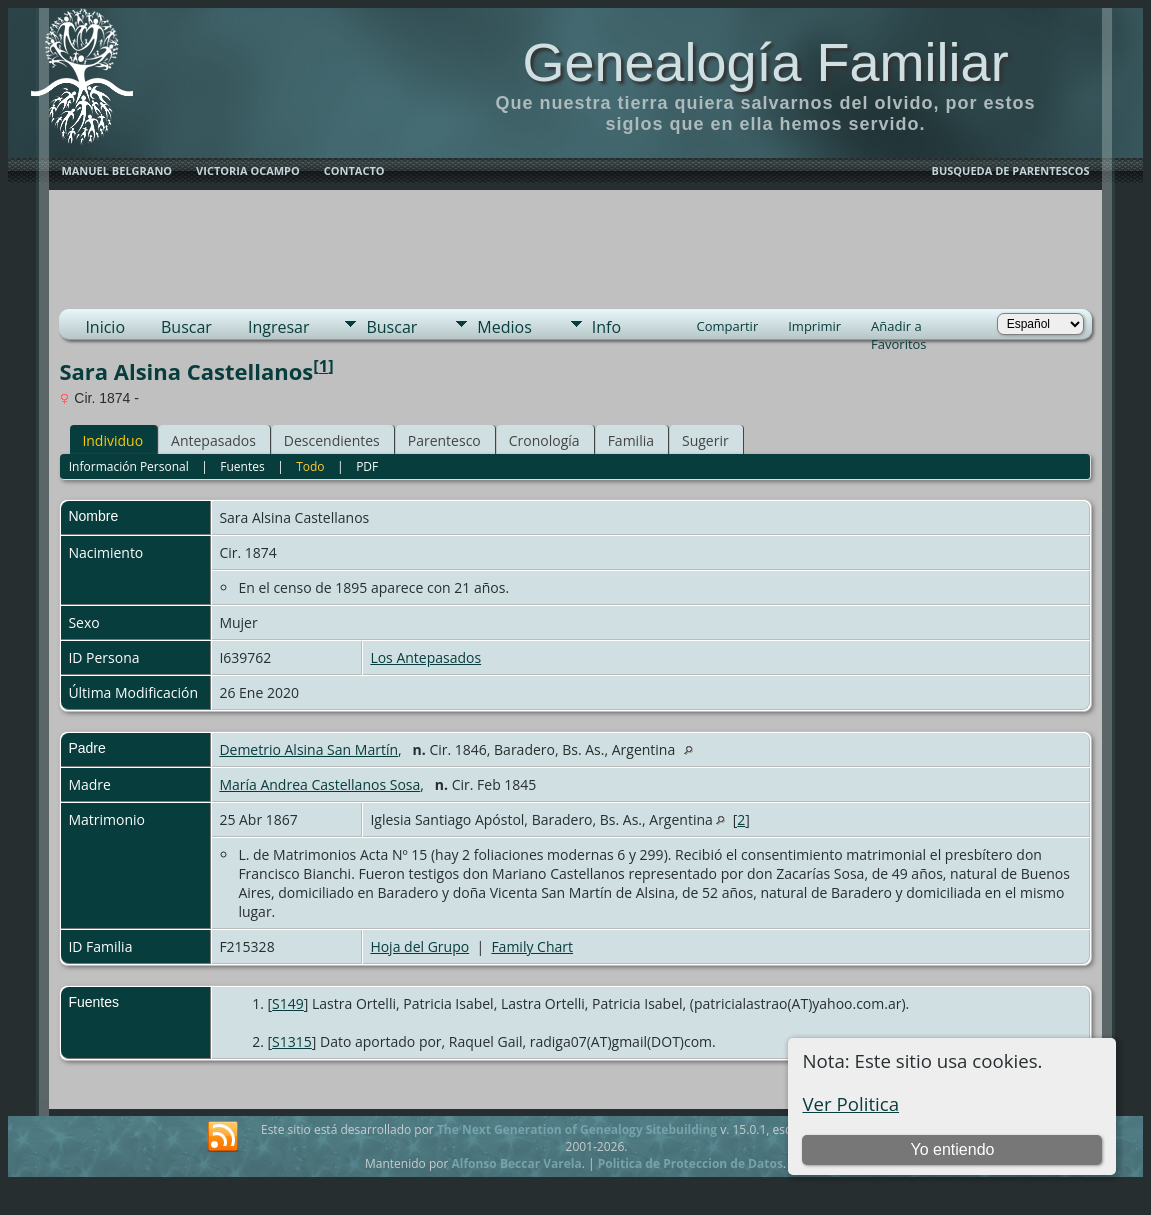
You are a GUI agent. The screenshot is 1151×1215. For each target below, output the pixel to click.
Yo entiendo (953, 1149)
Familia (631, 440)
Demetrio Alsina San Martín (308, 749)
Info (606, 327)
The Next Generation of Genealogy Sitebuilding (577, 1129)
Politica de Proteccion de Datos (690, 1163)
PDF (367, 466)
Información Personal (129, 466)
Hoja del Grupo (419, 946)
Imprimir (814, 326)
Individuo (112, 440)
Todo (310, 466)
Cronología (544, 440)
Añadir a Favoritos (899, 328)
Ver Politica (850, 1103)
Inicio (105, 327)
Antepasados (213, 440)
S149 (288, 1003)
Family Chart (532, 946)
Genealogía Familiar (765, 62)
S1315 (292, 1041)
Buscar (186, 327)
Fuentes (242, 466)
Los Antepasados (425, 657)
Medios (504, 327)
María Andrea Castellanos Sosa (319, 784)
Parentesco (444, 440)
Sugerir (705, 440)
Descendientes (332, 440)
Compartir (727, 326)
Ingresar (279, 327)
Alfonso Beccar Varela (516, 1163)
